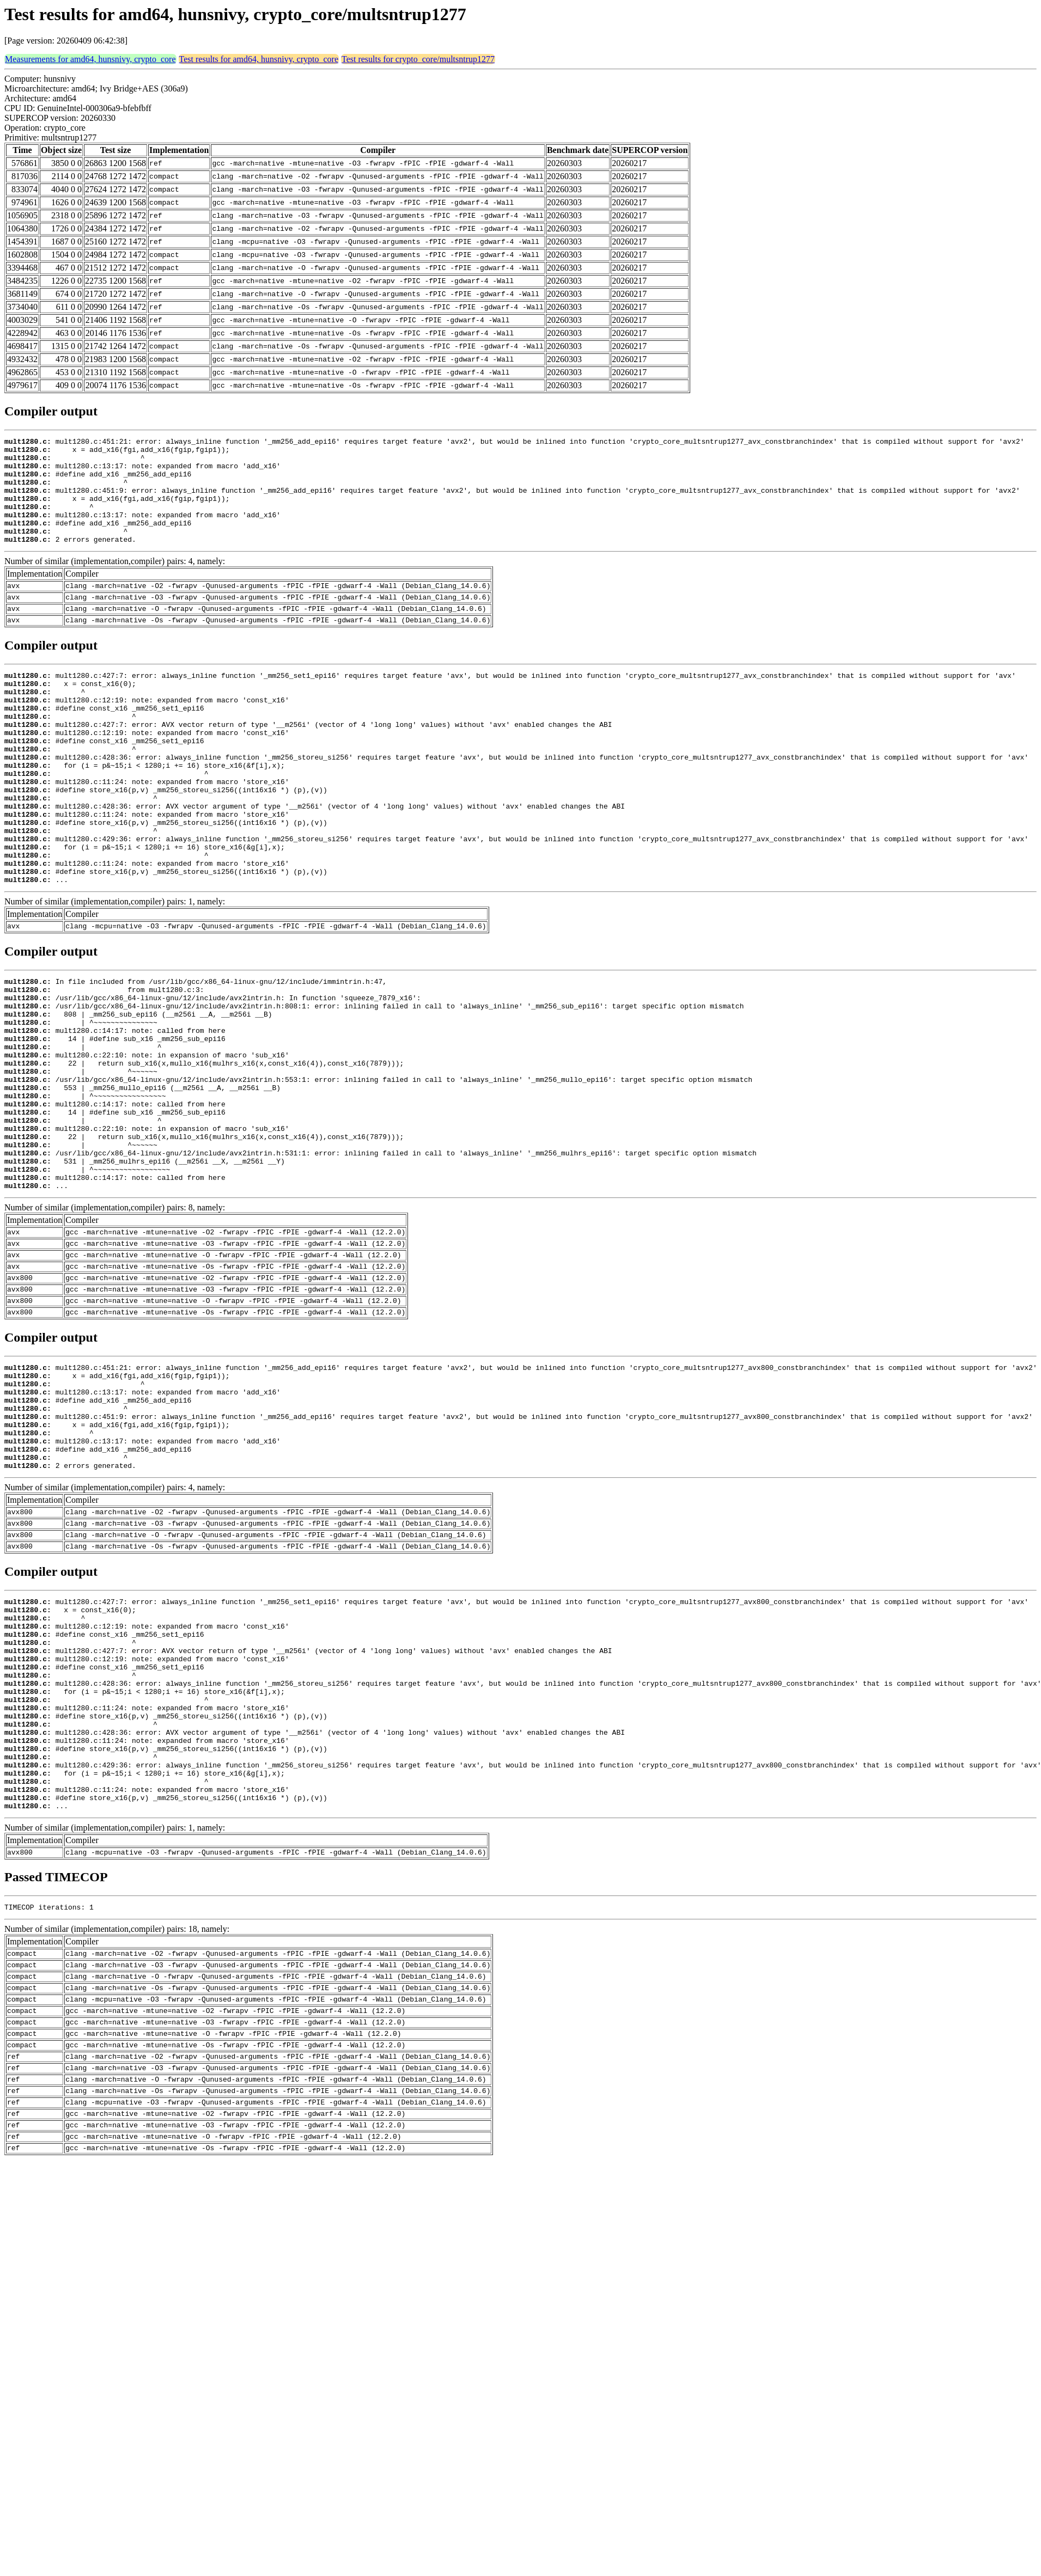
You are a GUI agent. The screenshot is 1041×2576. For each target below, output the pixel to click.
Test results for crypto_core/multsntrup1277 (418, 59)
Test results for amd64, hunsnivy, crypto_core (258, 59)
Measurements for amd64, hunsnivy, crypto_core (90, 59)
